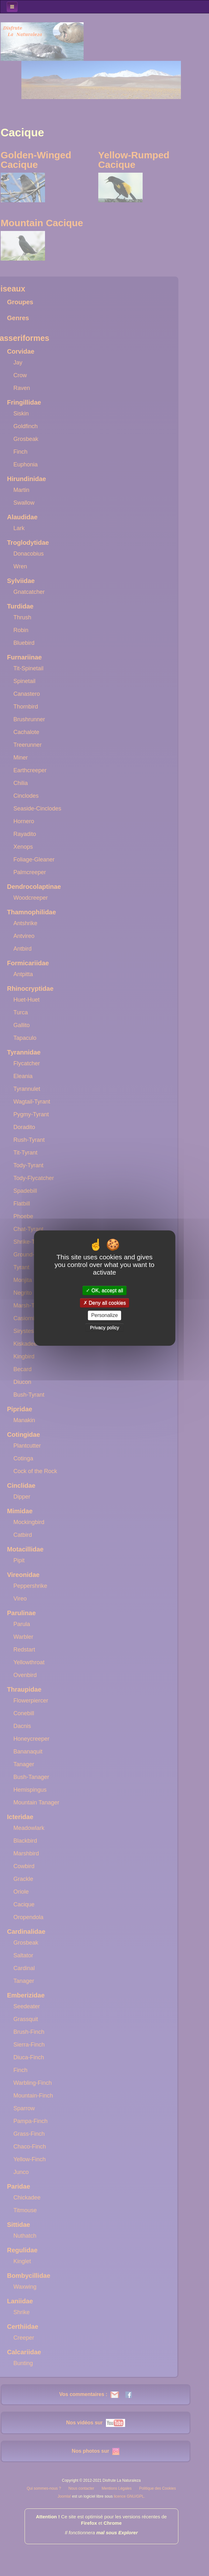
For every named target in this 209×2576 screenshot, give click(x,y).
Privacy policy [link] (104, 1327)
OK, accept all (104, 1290)
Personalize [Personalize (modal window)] (104, 1315)
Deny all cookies (104, 1303)
